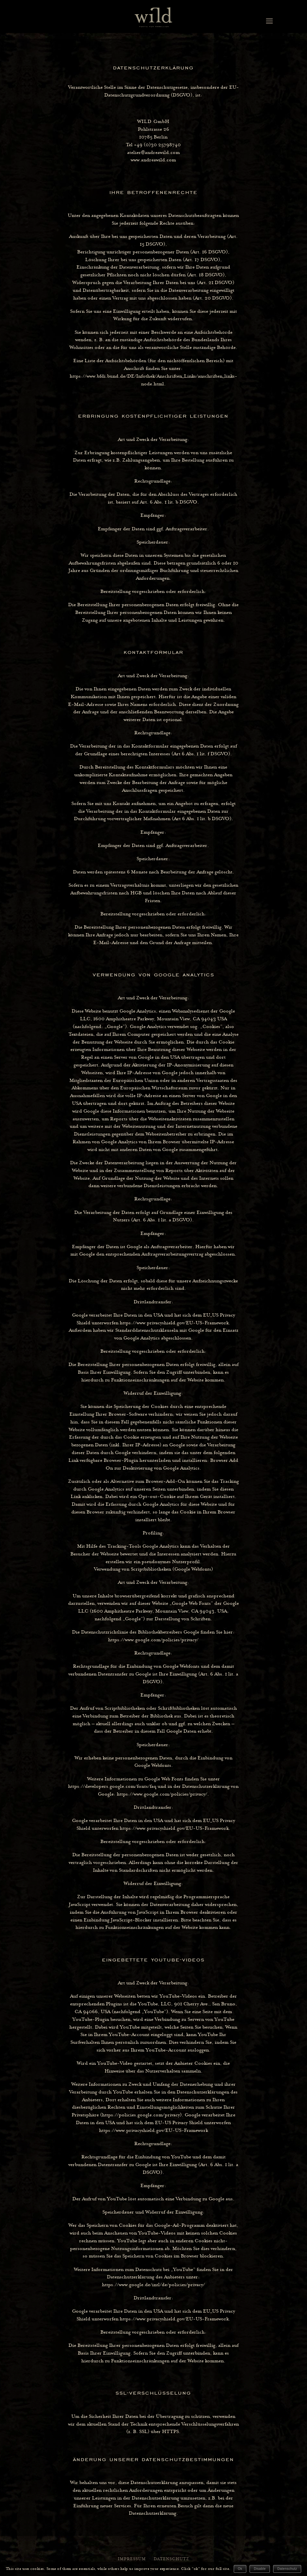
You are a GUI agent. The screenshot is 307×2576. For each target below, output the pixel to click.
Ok (240, 2569)
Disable (260, 2569)
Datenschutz (287, 2569)
